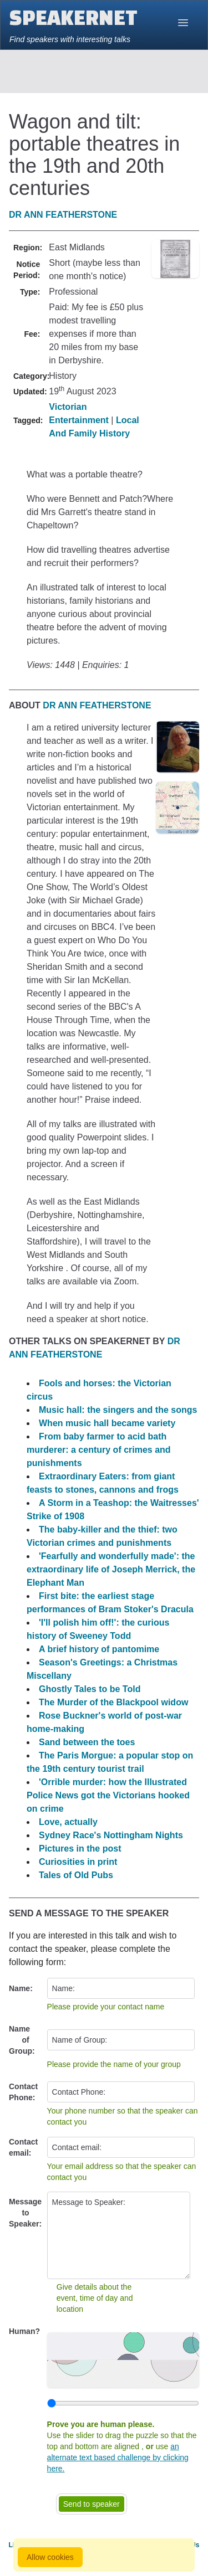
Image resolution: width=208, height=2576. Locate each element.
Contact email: (23, 2147)
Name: (21, 1988)
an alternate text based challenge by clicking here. (118, 2457)
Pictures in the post (80, 1848)
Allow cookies (50, 2557)
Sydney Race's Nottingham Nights (111, 1835)
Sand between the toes (87, 1742)
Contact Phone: (23, 2092)
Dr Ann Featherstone (63, 214)
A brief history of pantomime (99, 1649)
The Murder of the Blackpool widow (113, 1702)
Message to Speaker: (25, 2212)
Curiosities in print (78, 1862)
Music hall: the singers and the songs (118, 1410)
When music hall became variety (107, 1423)
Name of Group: (22, 2039)
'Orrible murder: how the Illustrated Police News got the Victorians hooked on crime (108, 1795)
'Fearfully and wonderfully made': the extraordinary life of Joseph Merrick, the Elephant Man (111, 1569)
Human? (24, 2331)
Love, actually (68, 1822)
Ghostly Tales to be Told (89, 1689)
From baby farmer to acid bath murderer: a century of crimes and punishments (99, 1450)
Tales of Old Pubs (76, 1875)
